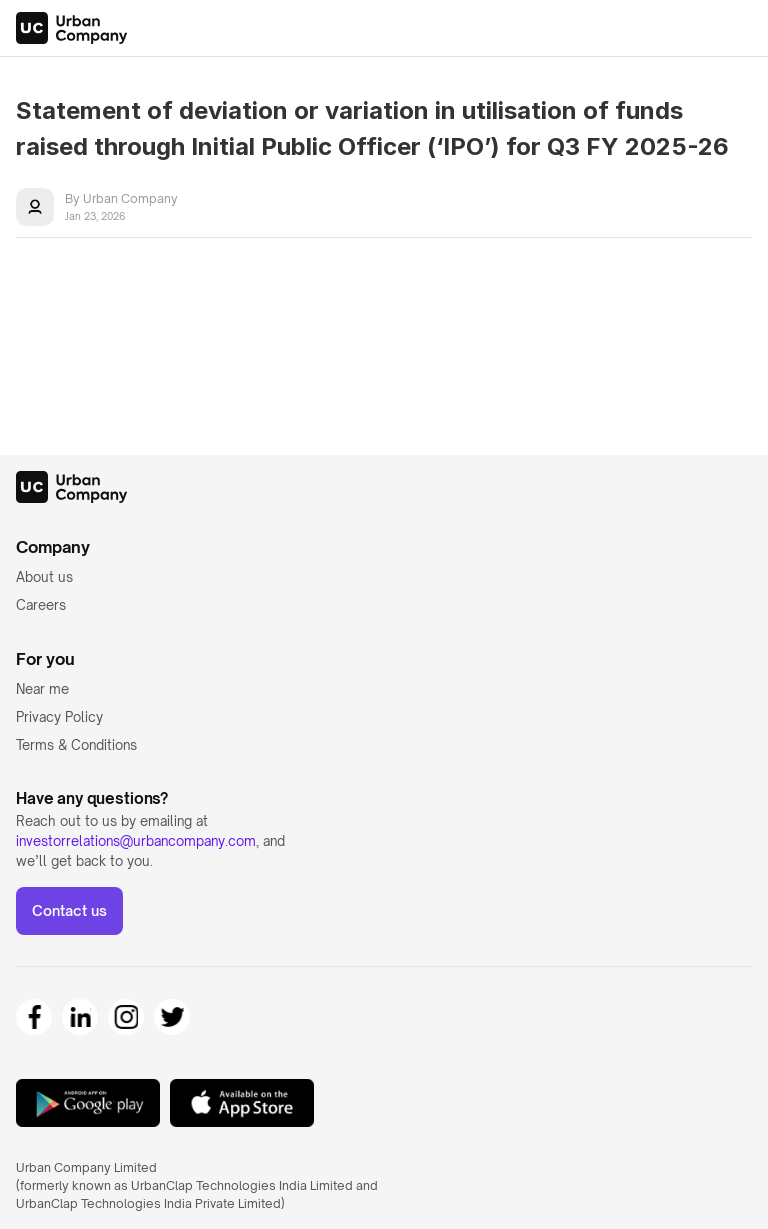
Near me (42, 689)
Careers (41, 605)
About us (44, 577)
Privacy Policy (59, 717)
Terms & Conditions (76, 745)
